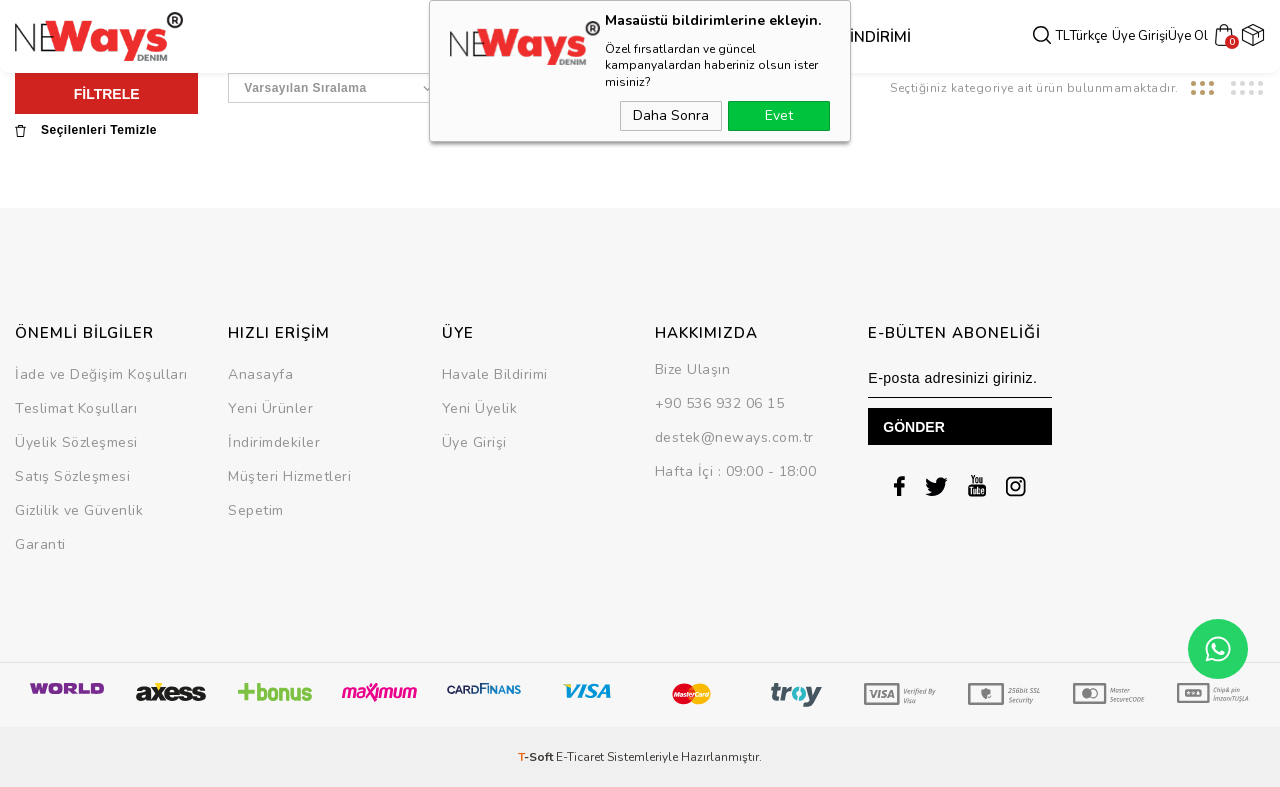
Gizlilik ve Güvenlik (79, 510)
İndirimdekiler (274, 442)
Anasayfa (260, 374)
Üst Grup (529, 37)
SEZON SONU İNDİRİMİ (781, 37)
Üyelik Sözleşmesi (76, 442)
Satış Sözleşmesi (72, 476)
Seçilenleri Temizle (86, 130)
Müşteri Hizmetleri (289, 476)
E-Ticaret (580, 757)
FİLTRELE (107, 94)
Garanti (40, 544)
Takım (671, 37)
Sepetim (256, 510)
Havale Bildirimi (495, 374)
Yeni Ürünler (270, 408)
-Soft (537, 757)
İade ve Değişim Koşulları (101, 374)
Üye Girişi (1143, 36)
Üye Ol (1191, 36)
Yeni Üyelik (480, 408)
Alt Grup (608, 37)
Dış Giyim (451, 37)
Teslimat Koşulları (76, 408)
